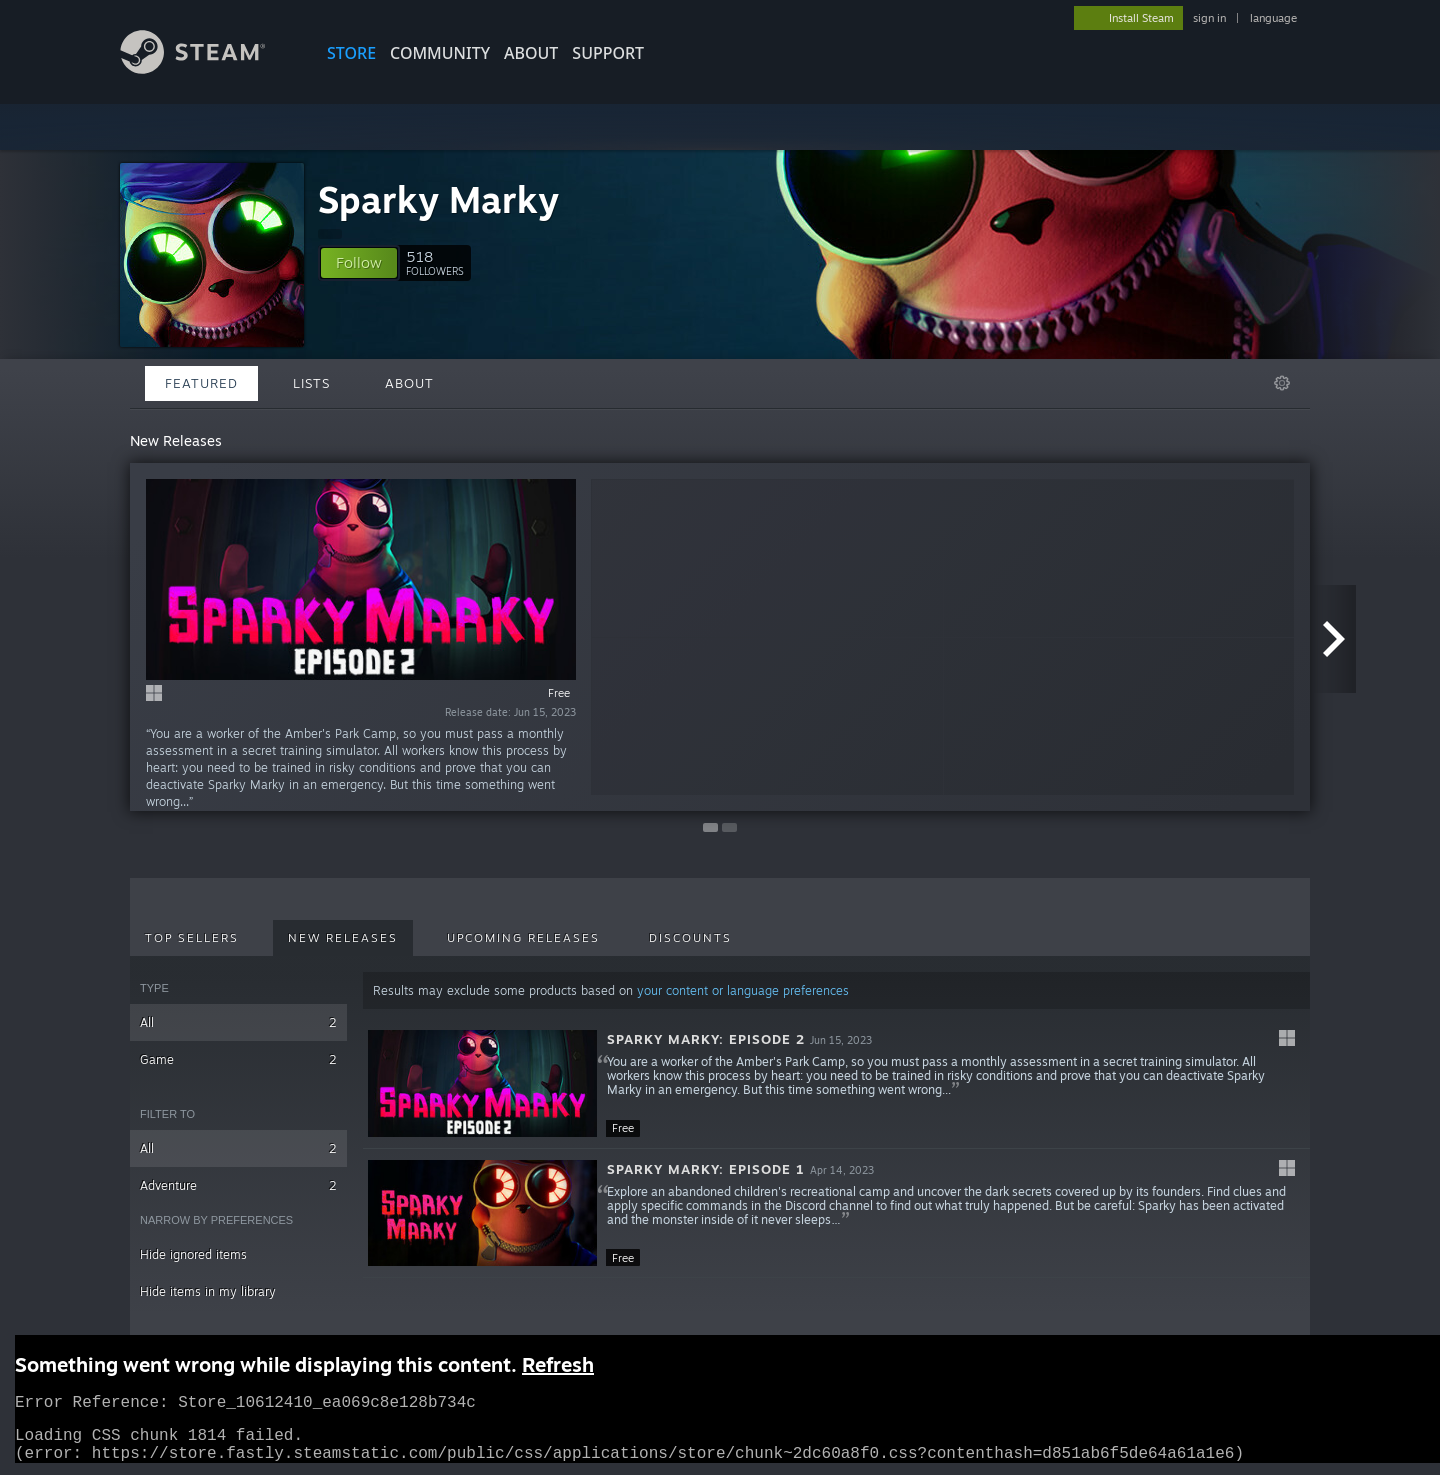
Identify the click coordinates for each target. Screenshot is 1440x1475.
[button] (359, 263)
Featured (201, 383)
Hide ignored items (193, 1254)
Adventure (238, 1185)
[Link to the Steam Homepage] (208, 68)
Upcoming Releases (523, 938)
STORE (351, 53)
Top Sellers (192, 938)
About (531, 53)
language (1273, 18)
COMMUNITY (440, 53)
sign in (1209, 18)
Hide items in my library (208, 1291)
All (238, 1022)
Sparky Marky (438, 199)
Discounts (690, 938)
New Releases (343, 938)
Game (238, 1059)
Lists (311, 383)
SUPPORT (608, 53)
